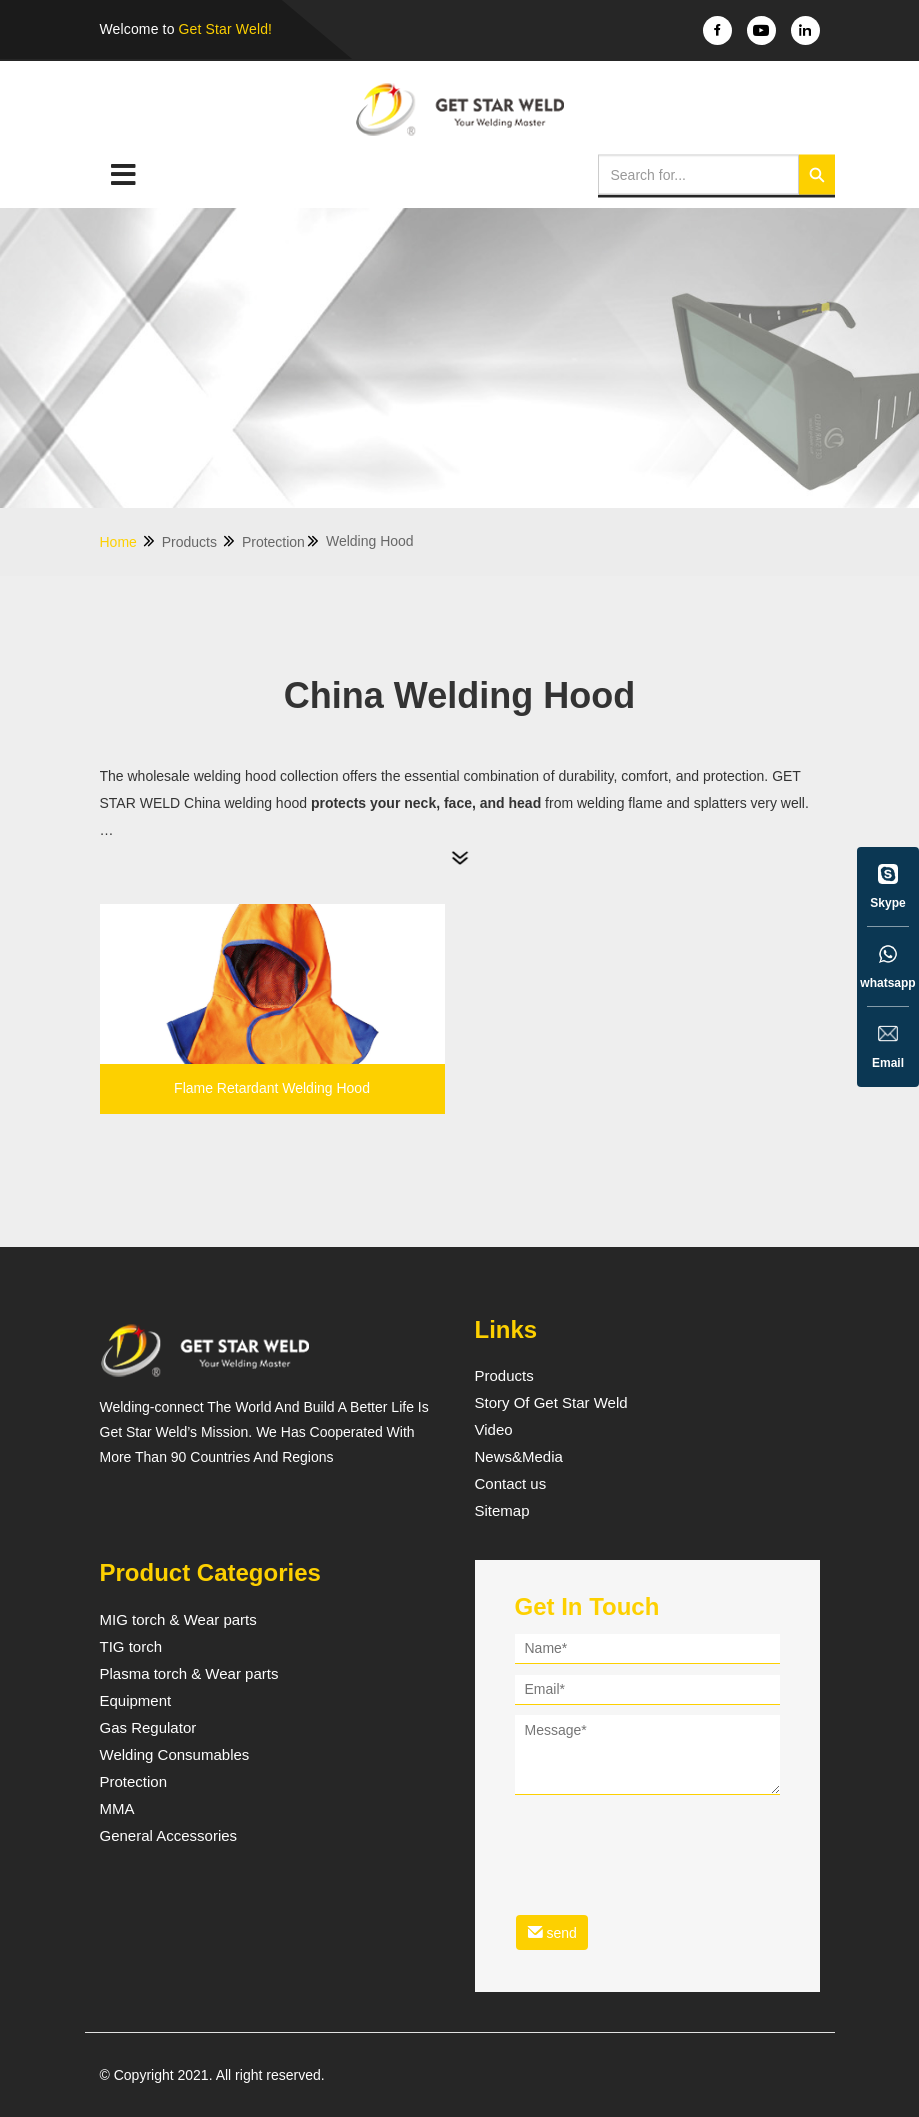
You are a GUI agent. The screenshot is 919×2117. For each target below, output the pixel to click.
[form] (647, 1795)
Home (128, 541)
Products (199, 541)
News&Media (519, 1457)
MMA (117, 1809)
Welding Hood (370, 541)
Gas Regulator (148, 1728)
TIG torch (131, 1647)
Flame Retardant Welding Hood (272, 1088)
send (552, 1932)
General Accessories (169, 1836)
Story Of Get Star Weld (551, 1403)
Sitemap (502, 1511)
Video (494, 1430)
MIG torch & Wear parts (178, 1620)
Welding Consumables (175, 1755)
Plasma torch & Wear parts (189, 1674)
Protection (281, 541)
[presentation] (667, 1842)
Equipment (136, 1701)
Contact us (511, 1484)
